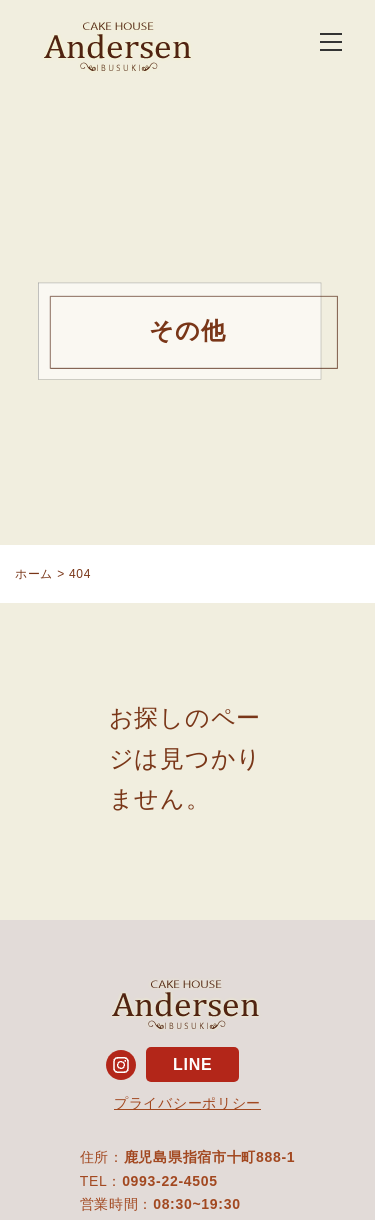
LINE (192, 1064)
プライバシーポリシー (187, 1103)
